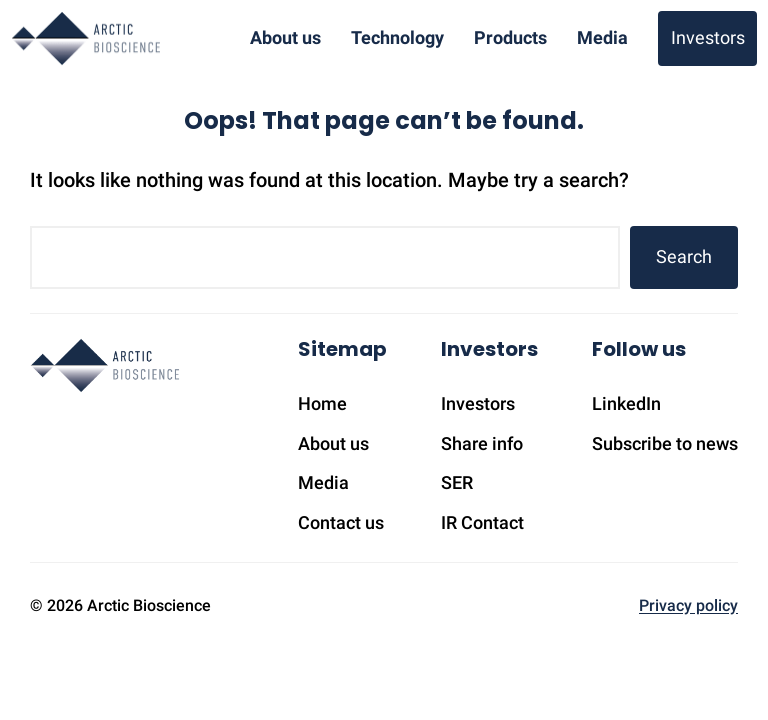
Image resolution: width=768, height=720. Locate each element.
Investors (708, 37)
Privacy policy (688, 605)
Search (684, 256)
